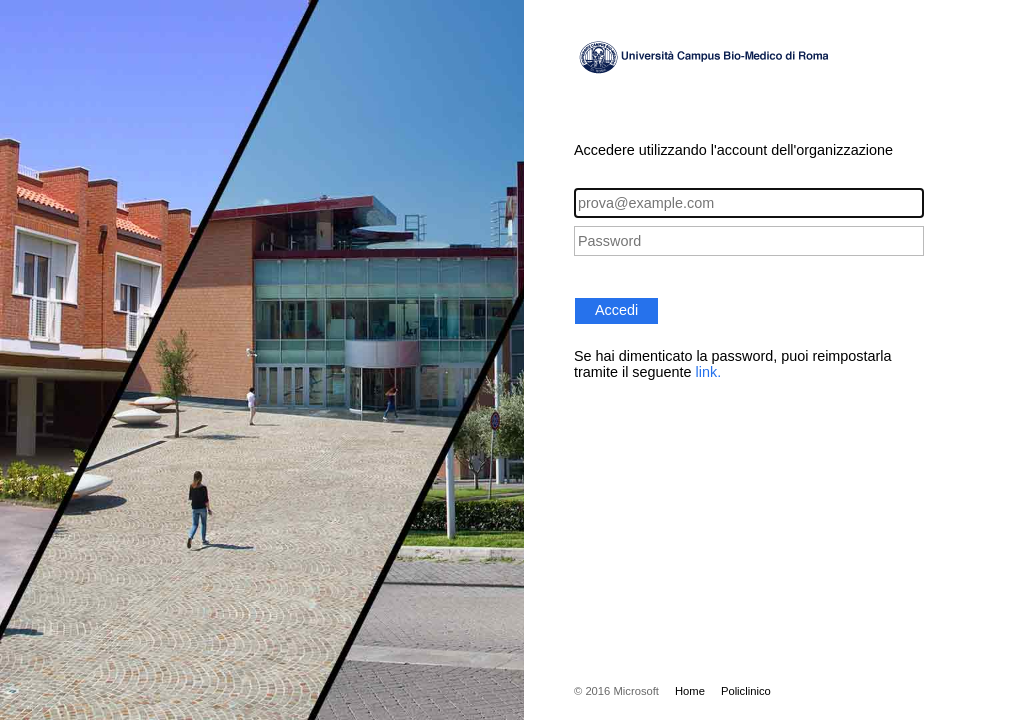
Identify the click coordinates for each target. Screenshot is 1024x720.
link (707, 372)
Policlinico (746, 691)
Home (690, 691)
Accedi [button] (616, 310)
